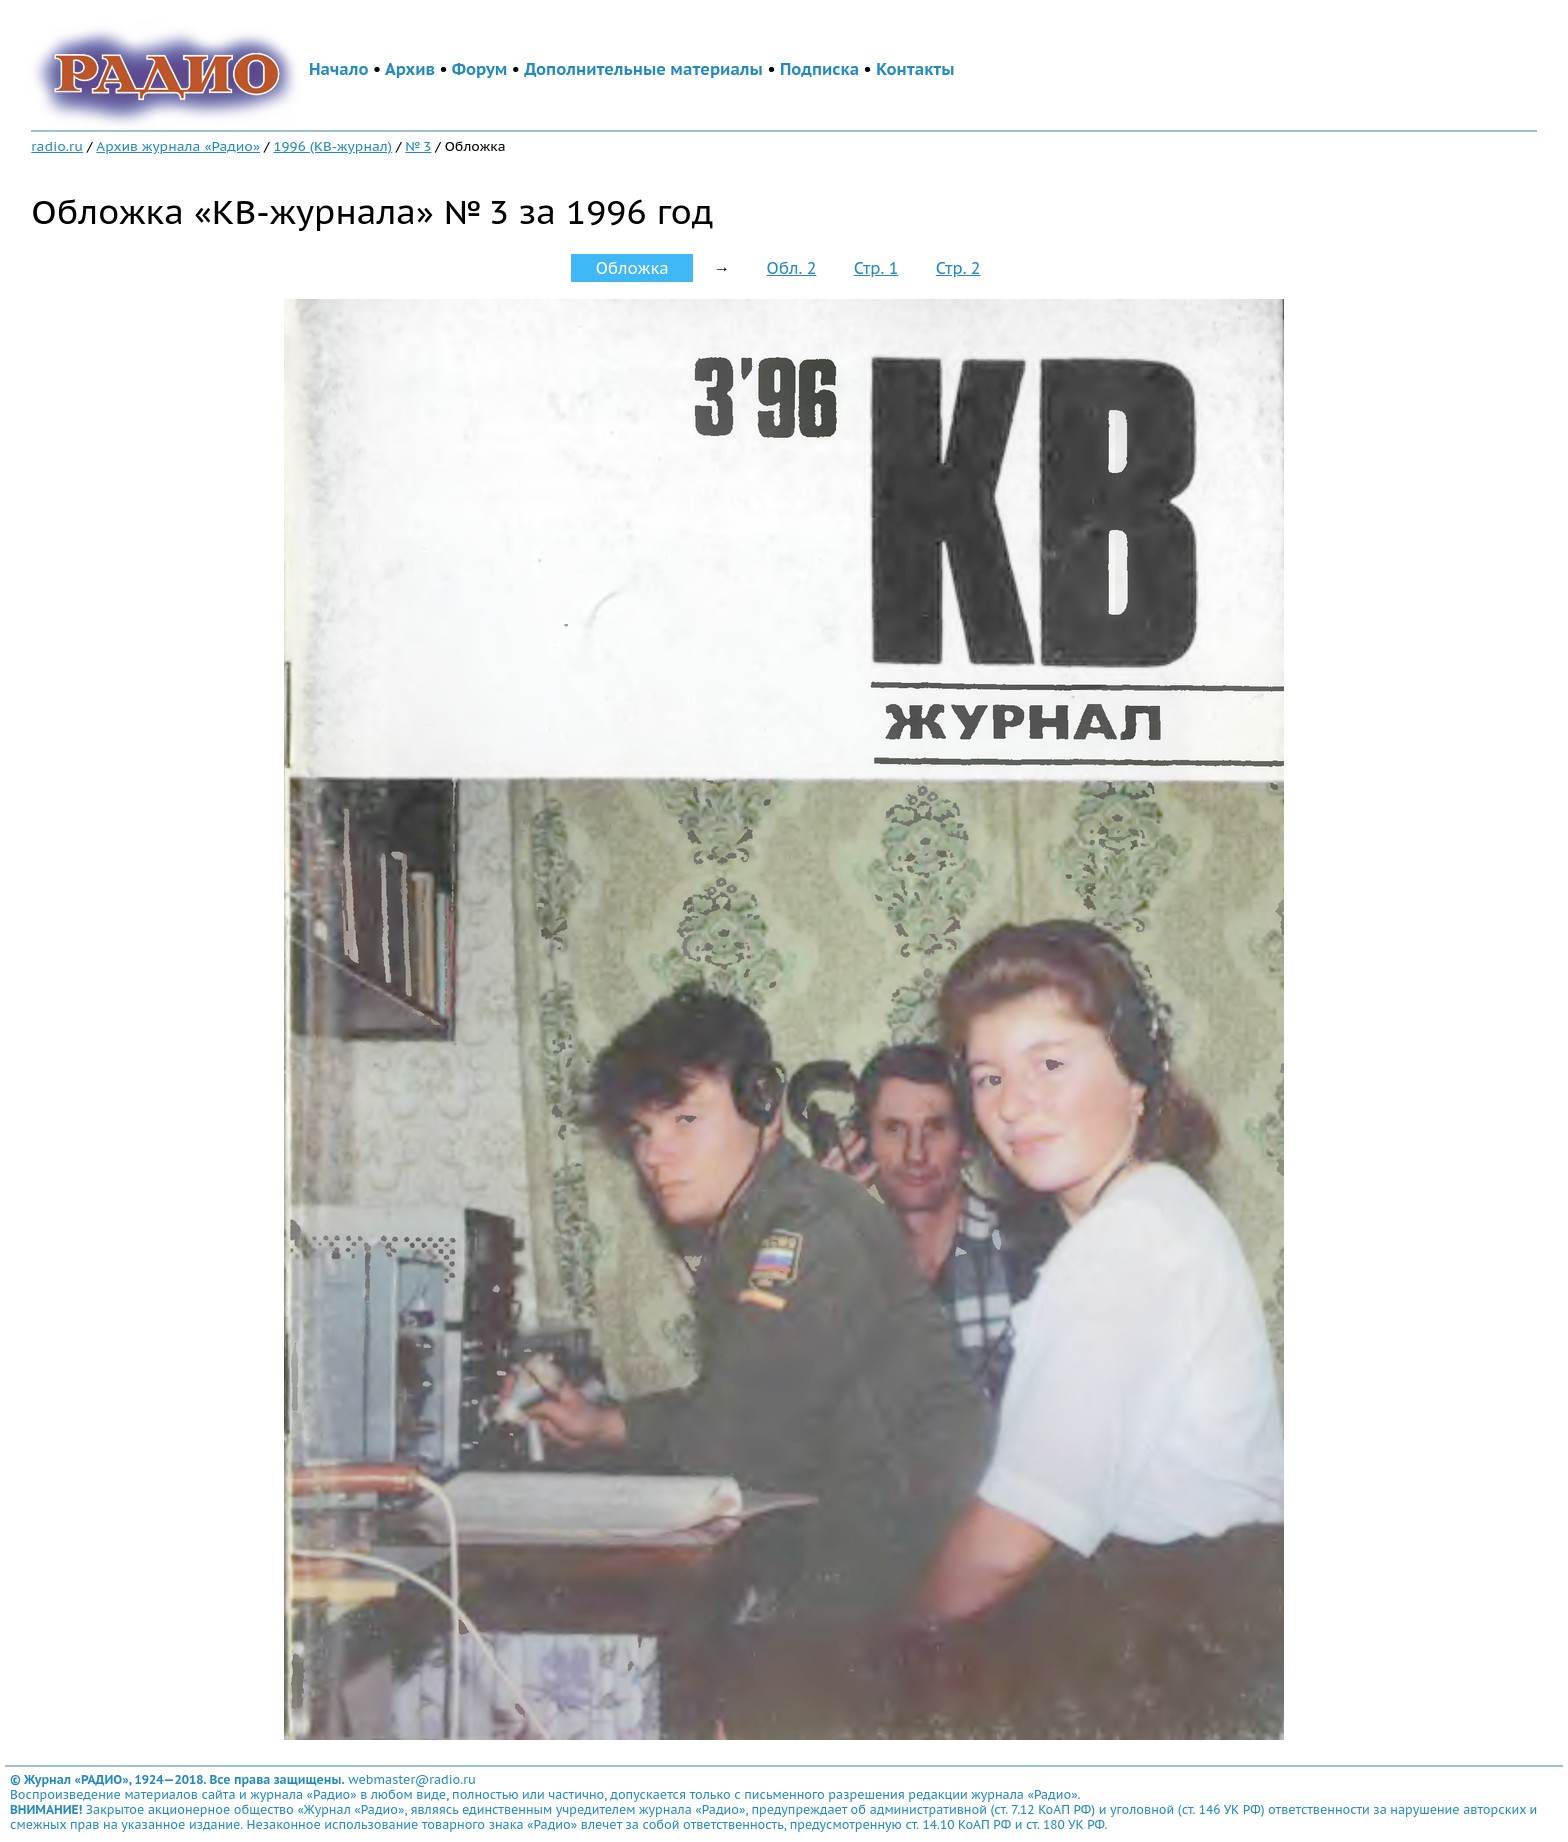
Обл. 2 (792, 268)
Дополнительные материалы (643, 69)
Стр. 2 (958, 268)
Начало (339, 69)
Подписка (819, 69)
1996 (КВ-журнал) (332, 146)
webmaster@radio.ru (412, 1779)
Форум (480, 69)
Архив (410, 69)
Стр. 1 (876, 268)
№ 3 (418, 146)
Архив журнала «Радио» (178, 146)
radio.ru (57, 146)
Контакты (915, 69)
